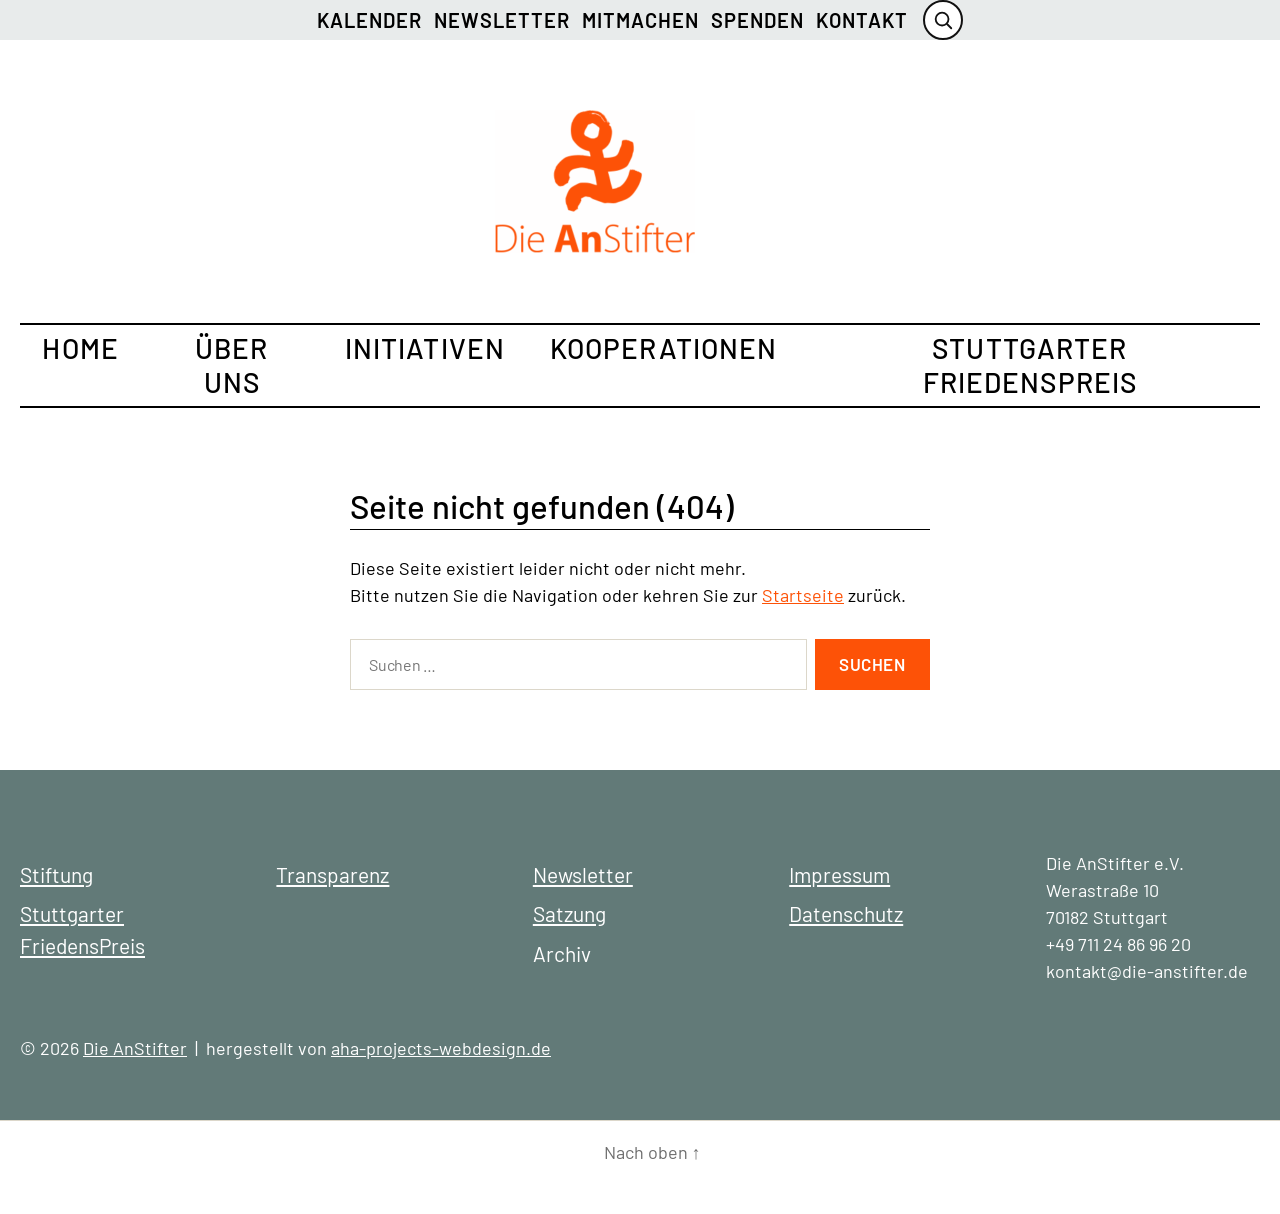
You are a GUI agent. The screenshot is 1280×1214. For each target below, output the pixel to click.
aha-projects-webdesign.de (441, 1048)
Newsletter (502, 20)
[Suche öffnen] (943, 20)
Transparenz (332, 874)
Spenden (757, 20)
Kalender (369, 20)
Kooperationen (664, 348)
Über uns (231, 365)
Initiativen (425, 348)
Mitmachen (640, 20)
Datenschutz (846, 913)
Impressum (839, 874)
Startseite (803, 595)
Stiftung (56, 874)
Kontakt (862, 20)
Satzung (569, 913)
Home (80, 348)
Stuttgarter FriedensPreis (1030, 365)
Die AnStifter (135, 1048)
